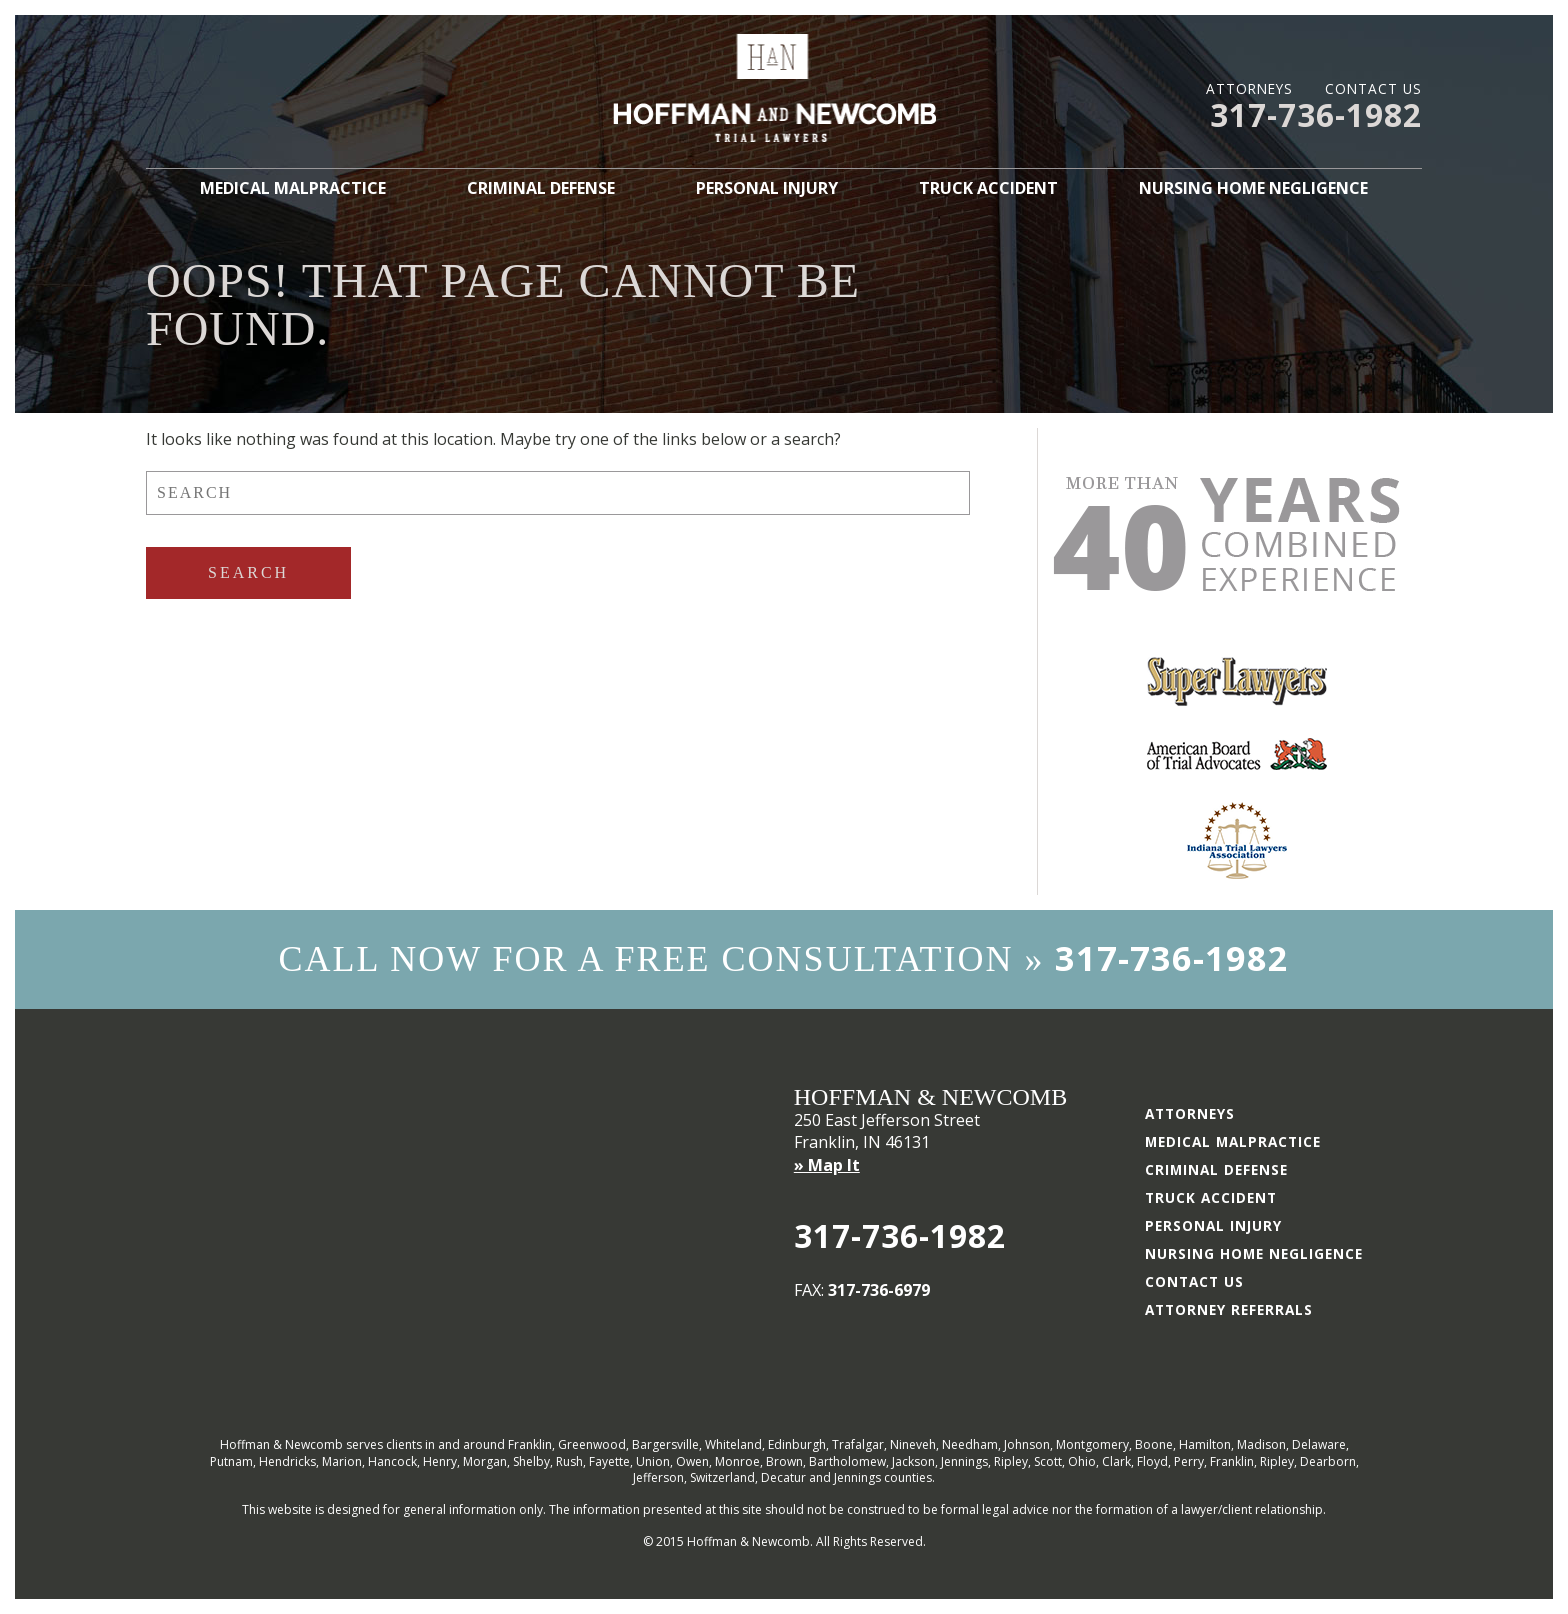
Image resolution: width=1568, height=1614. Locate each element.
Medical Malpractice (293, 188)
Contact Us (1373, 88)
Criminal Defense (541, 188)
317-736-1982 (1316, 114)
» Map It (827, 1165)
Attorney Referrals (1229, 1309)
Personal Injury (767, 188)
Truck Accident (988, 188)
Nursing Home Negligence (1253, 188)
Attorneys (1249, 88)
